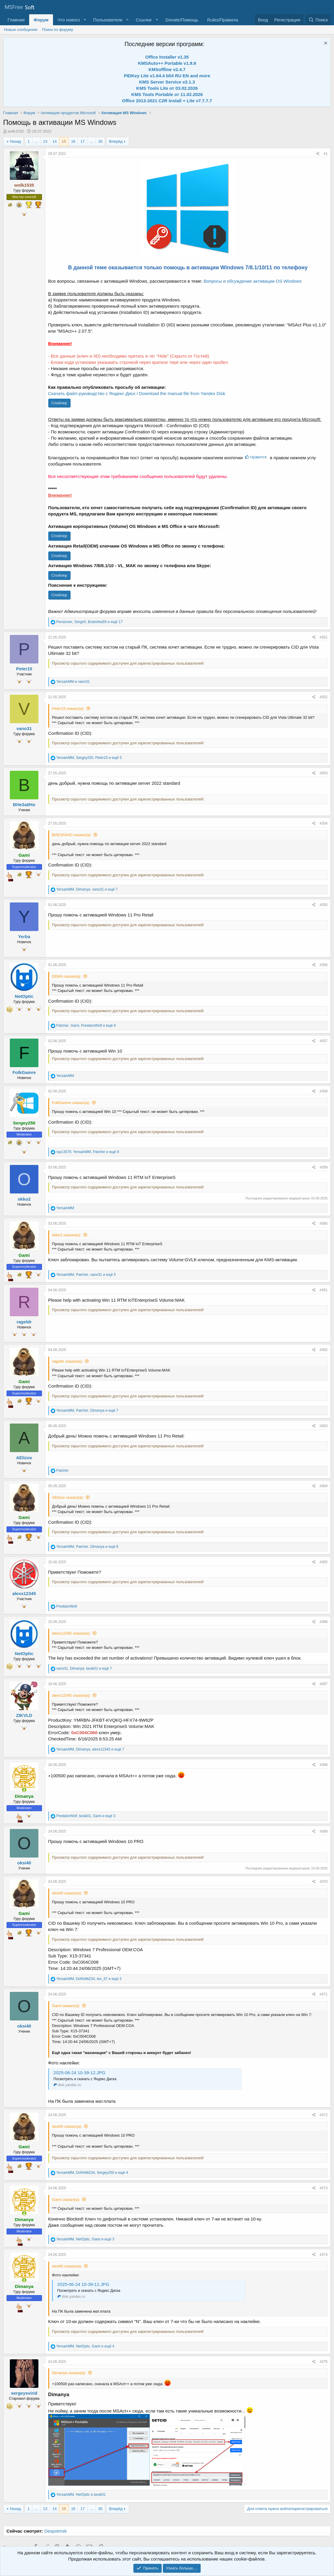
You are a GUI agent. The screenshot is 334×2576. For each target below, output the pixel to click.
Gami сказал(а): (66, 2005)
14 (54, 141)
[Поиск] (318, 19)
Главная (16, 19)
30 (100, 141)
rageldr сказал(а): (67, 1361)
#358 (324, 1091)
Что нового (68, 19)
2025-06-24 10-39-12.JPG (79, 2072)
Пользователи (107, 19)
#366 (324, 1622)
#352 (324, 697)
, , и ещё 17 (89, 622)
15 (64, 141)
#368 (324, 1765)
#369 (324, 1831)
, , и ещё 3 (85, 1816)
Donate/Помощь (182, 19)
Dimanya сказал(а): (69, 2373)
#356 (324, 965)
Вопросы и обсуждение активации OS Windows (253, 281)
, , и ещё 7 (87, 889)
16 (73, 141)
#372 (324, 2115)
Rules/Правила (222, 19)
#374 (324, 2255)
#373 (324, 2188)
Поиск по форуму (57, 29)
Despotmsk (55, 2530)
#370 (324, 1882)
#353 (324, 773)
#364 (324, 1486)
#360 (324, 1223)
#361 (324, 1290)
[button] (84, 19)
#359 (324, 1167)
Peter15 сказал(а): (68, 708)
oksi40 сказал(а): (67, 1893)
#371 (324, 1994)
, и (81, 2494)
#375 (324, 2362)
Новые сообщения (21, 29)
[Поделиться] (317, 153)
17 (82, 141)
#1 (325, 154)
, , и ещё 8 (86, 1025)
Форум (41, 19)
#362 (324, 1350)
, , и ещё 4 (92, 2173)
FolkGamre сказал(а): (71, 1102)
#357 (324, 1041)
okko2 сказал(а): (66, 1235)
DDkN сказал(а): (66, 976)
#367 (324, 1684)
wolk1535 (15, 131)
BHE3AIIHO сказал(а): (72, 835)
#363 (324, 1426)
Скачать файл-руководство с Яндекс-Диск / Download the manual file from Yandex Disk (136, 393)
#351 (324, 637)
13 (45, 141)
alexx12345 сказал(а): (71, 1633)
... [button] (36, 141)
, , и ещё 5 (89, 758)
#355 (324, 905)
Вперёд (115, 141)
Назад (15, 141)
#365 (324, 1562)
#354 (324, 823)
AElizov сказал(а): (68, 1497)
